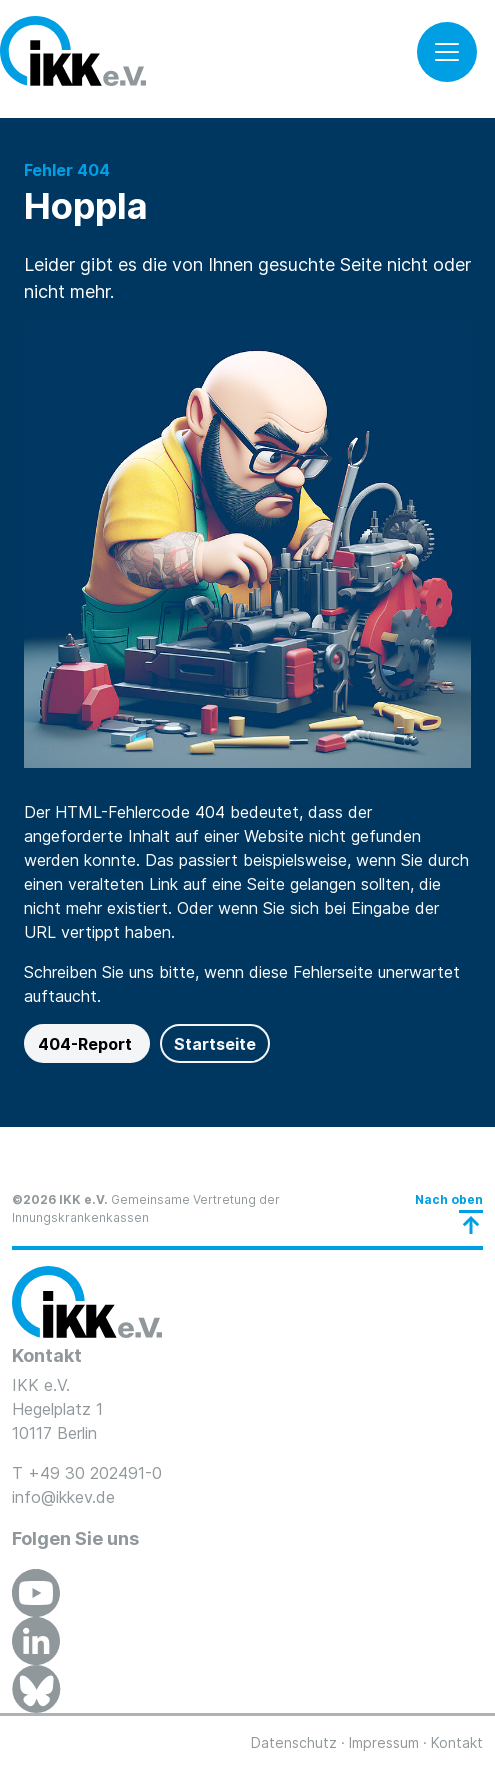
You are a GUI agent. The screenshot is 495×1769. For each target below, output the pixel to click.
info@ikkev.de (63, 1497)
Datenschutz (294, 1742)
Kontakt (457, 1742)
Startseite (215, 1044)
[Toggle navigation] (447, 52)
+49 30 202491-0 (95, 1473)
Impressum (384, 1742)
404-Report (87, 1044)
